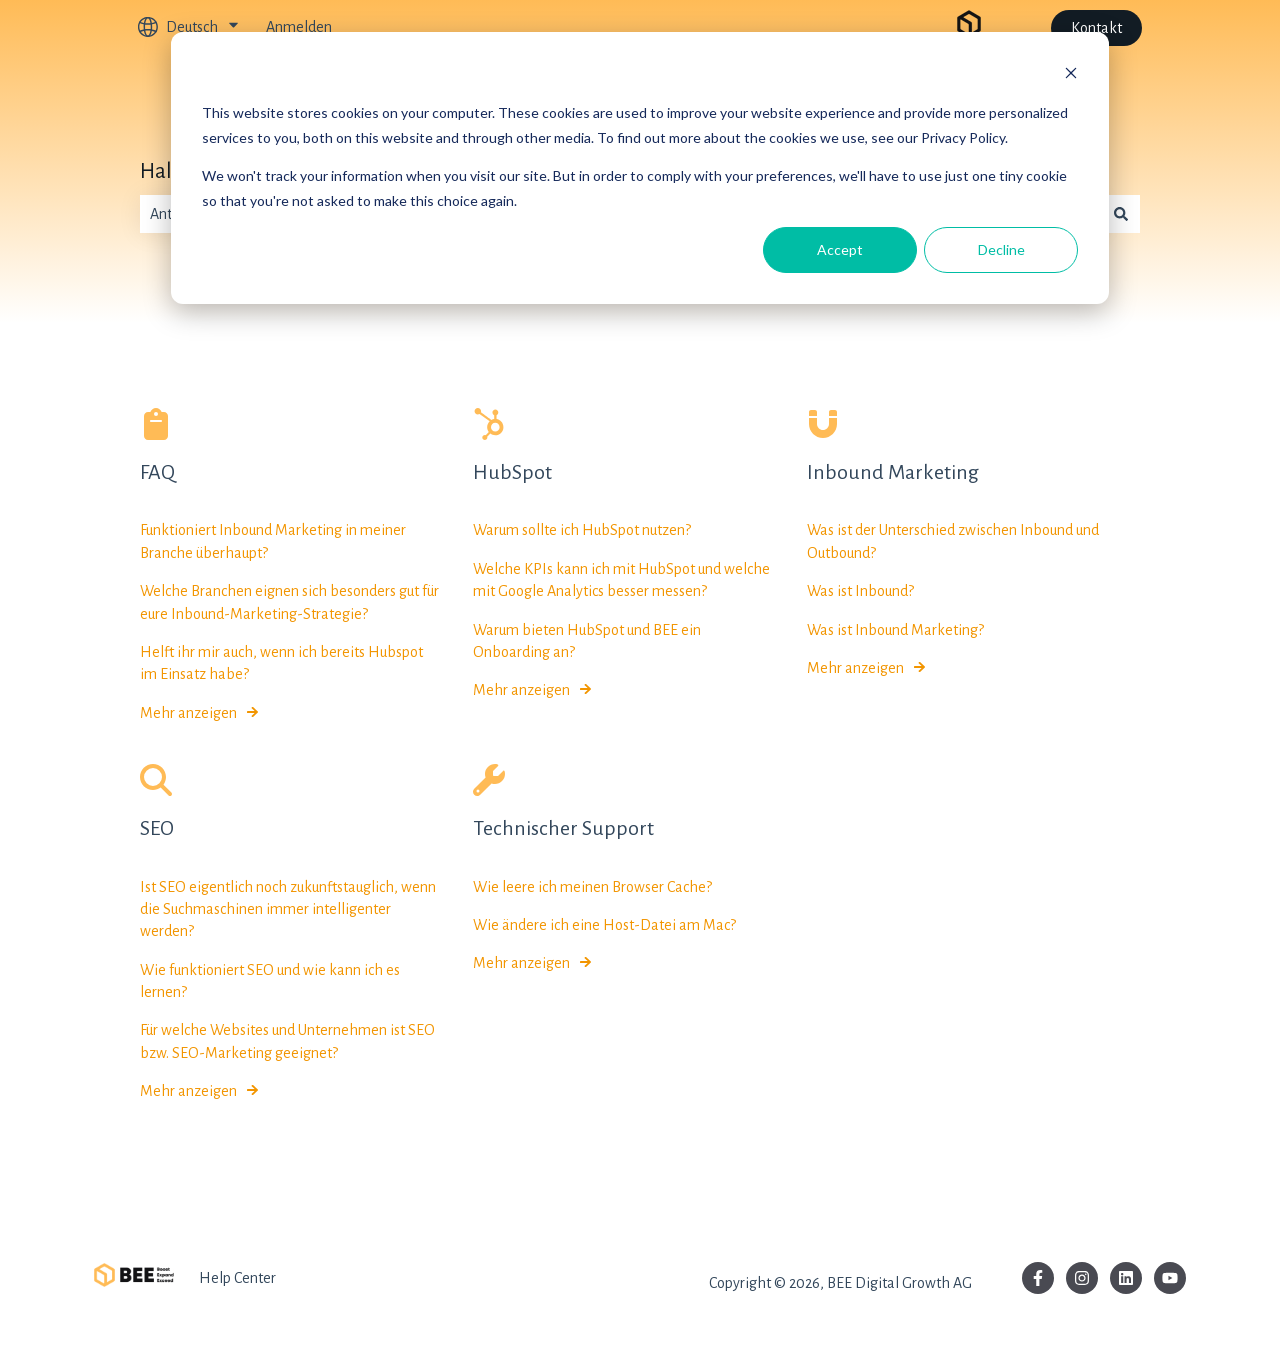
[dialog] (640, 168)
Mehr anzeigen (188, 713)
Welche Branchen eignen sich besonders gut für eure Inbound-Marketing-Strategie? (289, 603)
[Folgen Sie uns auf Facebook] (1038, 1278)
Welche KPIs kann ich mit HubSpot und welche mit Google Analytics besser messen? (621, 580)
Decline (1001, 249)
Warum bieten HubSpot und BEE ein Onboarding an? (587, 641)
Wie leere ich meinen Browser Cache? (592, 887)
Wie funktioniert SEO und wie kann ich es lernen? (270, 981)
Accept (840, 249)
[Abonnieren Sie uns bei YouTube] (1170, 1278)
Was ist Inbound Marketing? (895, 630)
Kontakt (1096, 28)
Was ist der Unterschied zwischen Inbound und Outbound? (953, 542)
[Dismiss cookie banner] (1071, 75)
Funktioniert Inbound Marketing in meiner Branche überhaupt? (273, 542)
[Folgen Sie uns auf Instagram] (1082, 1278)
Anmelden (299, 27)
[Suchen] (1121, 214)
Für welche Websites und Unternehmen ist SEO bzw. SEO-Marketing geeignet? (287, 1042)
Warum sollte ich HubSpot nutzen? (582, 531)
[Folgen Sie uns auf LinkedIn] (1126, 1278)
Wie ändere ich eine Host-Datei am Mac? (604, 925)
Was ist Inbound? (860, 592)
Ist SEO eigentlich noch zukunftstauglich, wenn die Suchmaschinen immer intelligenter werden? (288, 909)
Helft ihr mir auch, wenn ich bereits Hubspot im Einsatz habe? (281, 663)
